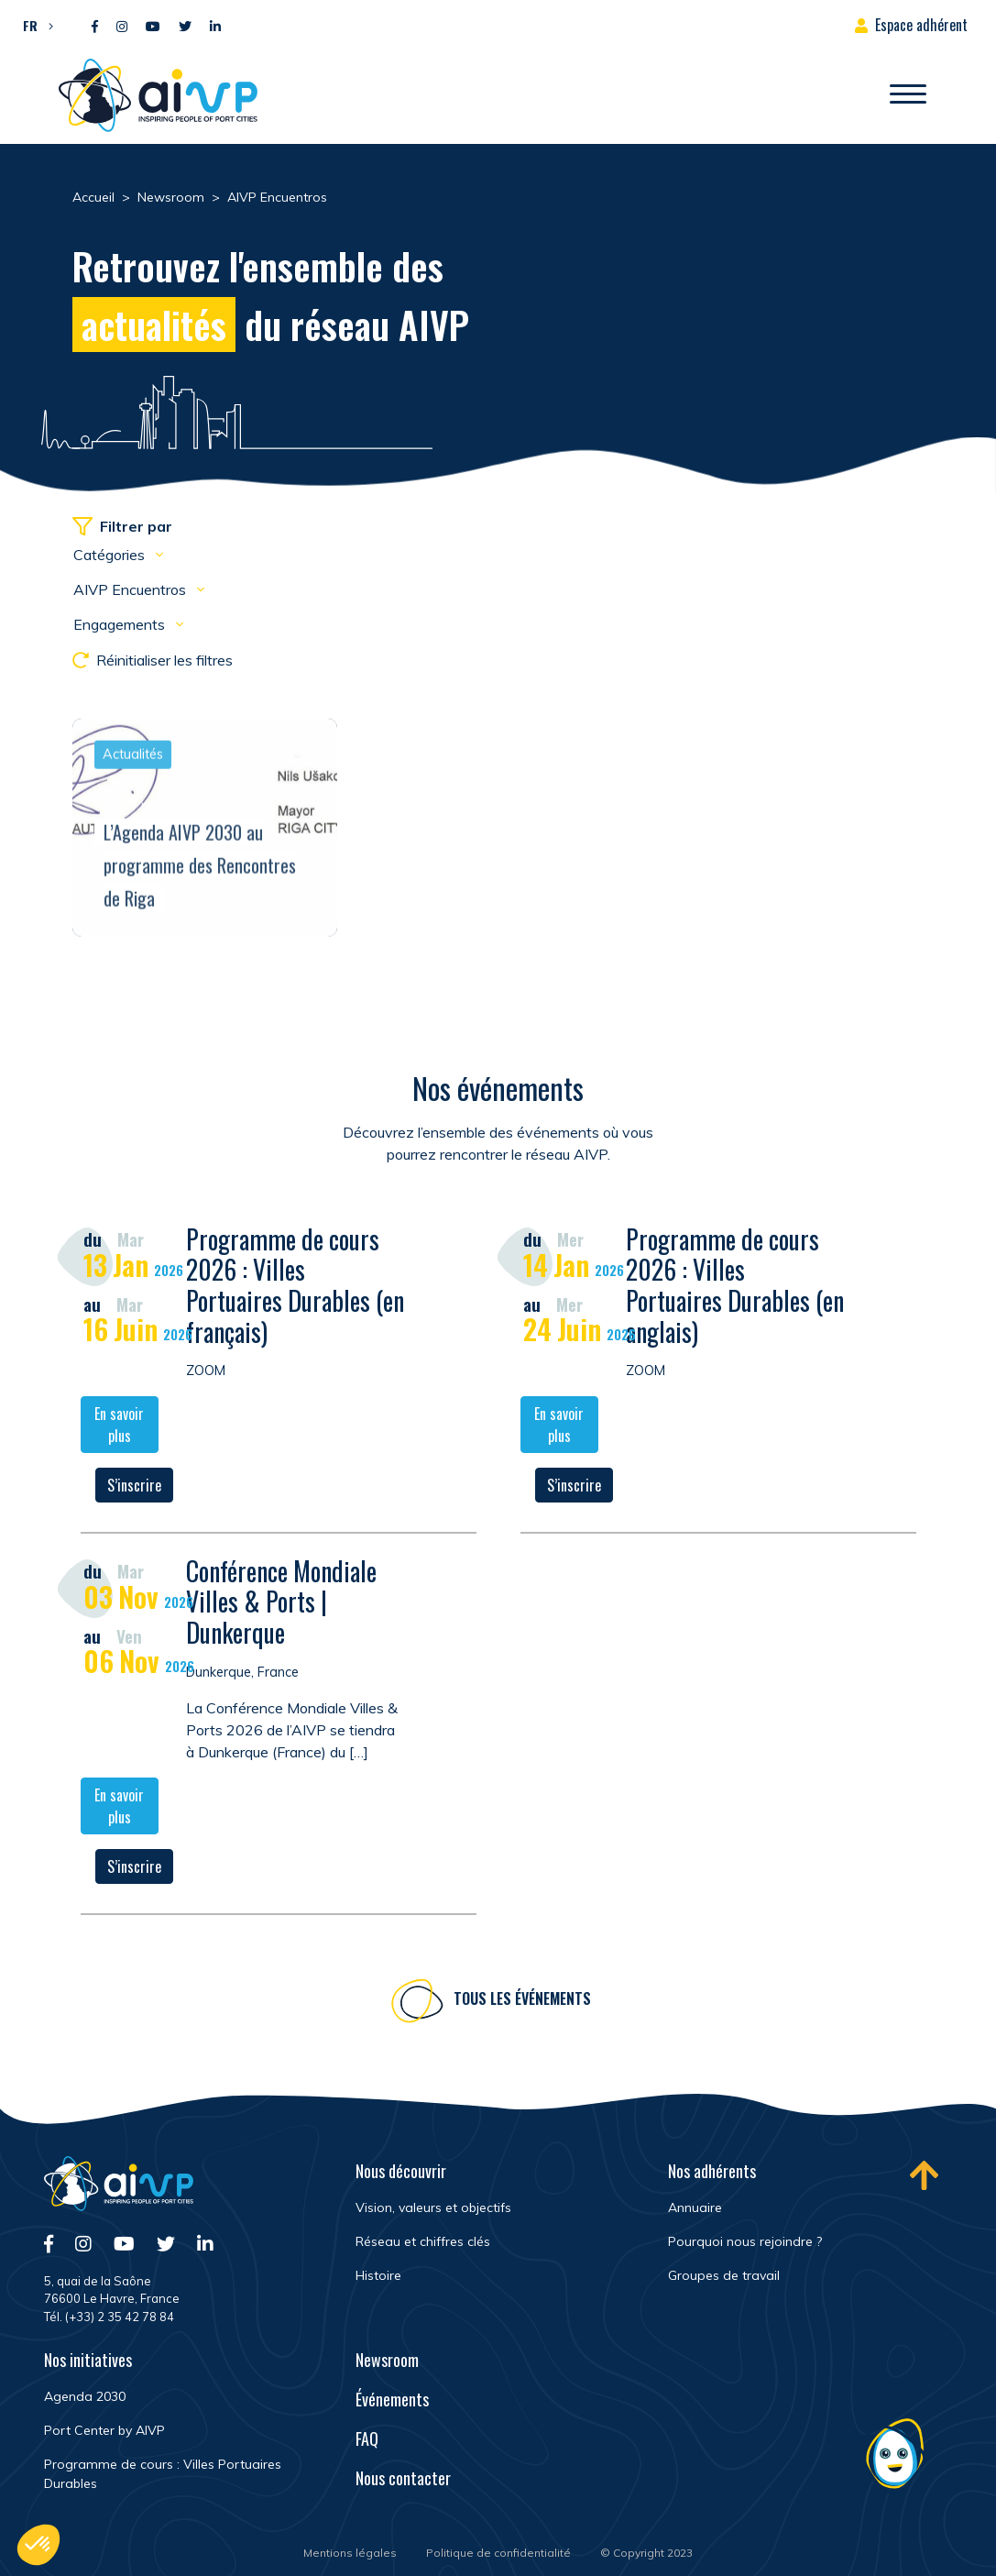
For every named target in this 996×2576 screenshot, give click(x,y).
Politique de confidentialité (498, 2552)
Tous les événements (522, 2001)
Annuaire (695, 2207)
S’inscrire (134, 1487)
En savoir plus (119, 1426)
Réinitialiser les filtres (152, 660)
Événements (392, 2399)
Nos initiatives (88, 2360)
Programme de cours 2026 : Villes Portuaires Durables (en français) (295, 1287)
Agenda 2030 (85, 2396)
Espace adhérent (921, 25)
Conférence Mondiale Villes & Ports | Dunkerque (281, 1603)
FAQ (367, 2438)
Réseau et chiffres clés (423, 2241)
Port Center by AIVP (104, 2430)
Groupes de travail (724, 2275)
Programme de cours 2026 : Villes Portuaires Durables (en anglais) (735, 1287)
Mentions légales (350, 2552)
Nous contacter (403, 2478)
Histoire (378, 2275)
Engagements (121, 624)
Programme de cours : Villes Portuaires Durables (162, 2474)
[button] (33, 25)
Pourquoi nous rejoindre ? (745, 2241)
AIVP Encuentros (131, 589)
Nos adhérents (712, 2171)
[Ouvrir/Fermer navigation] (908, 95)
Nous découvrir (401, 2171)
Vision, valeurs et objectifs (433, 2207)
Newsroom (387, 2360)
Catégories (110, 554)
